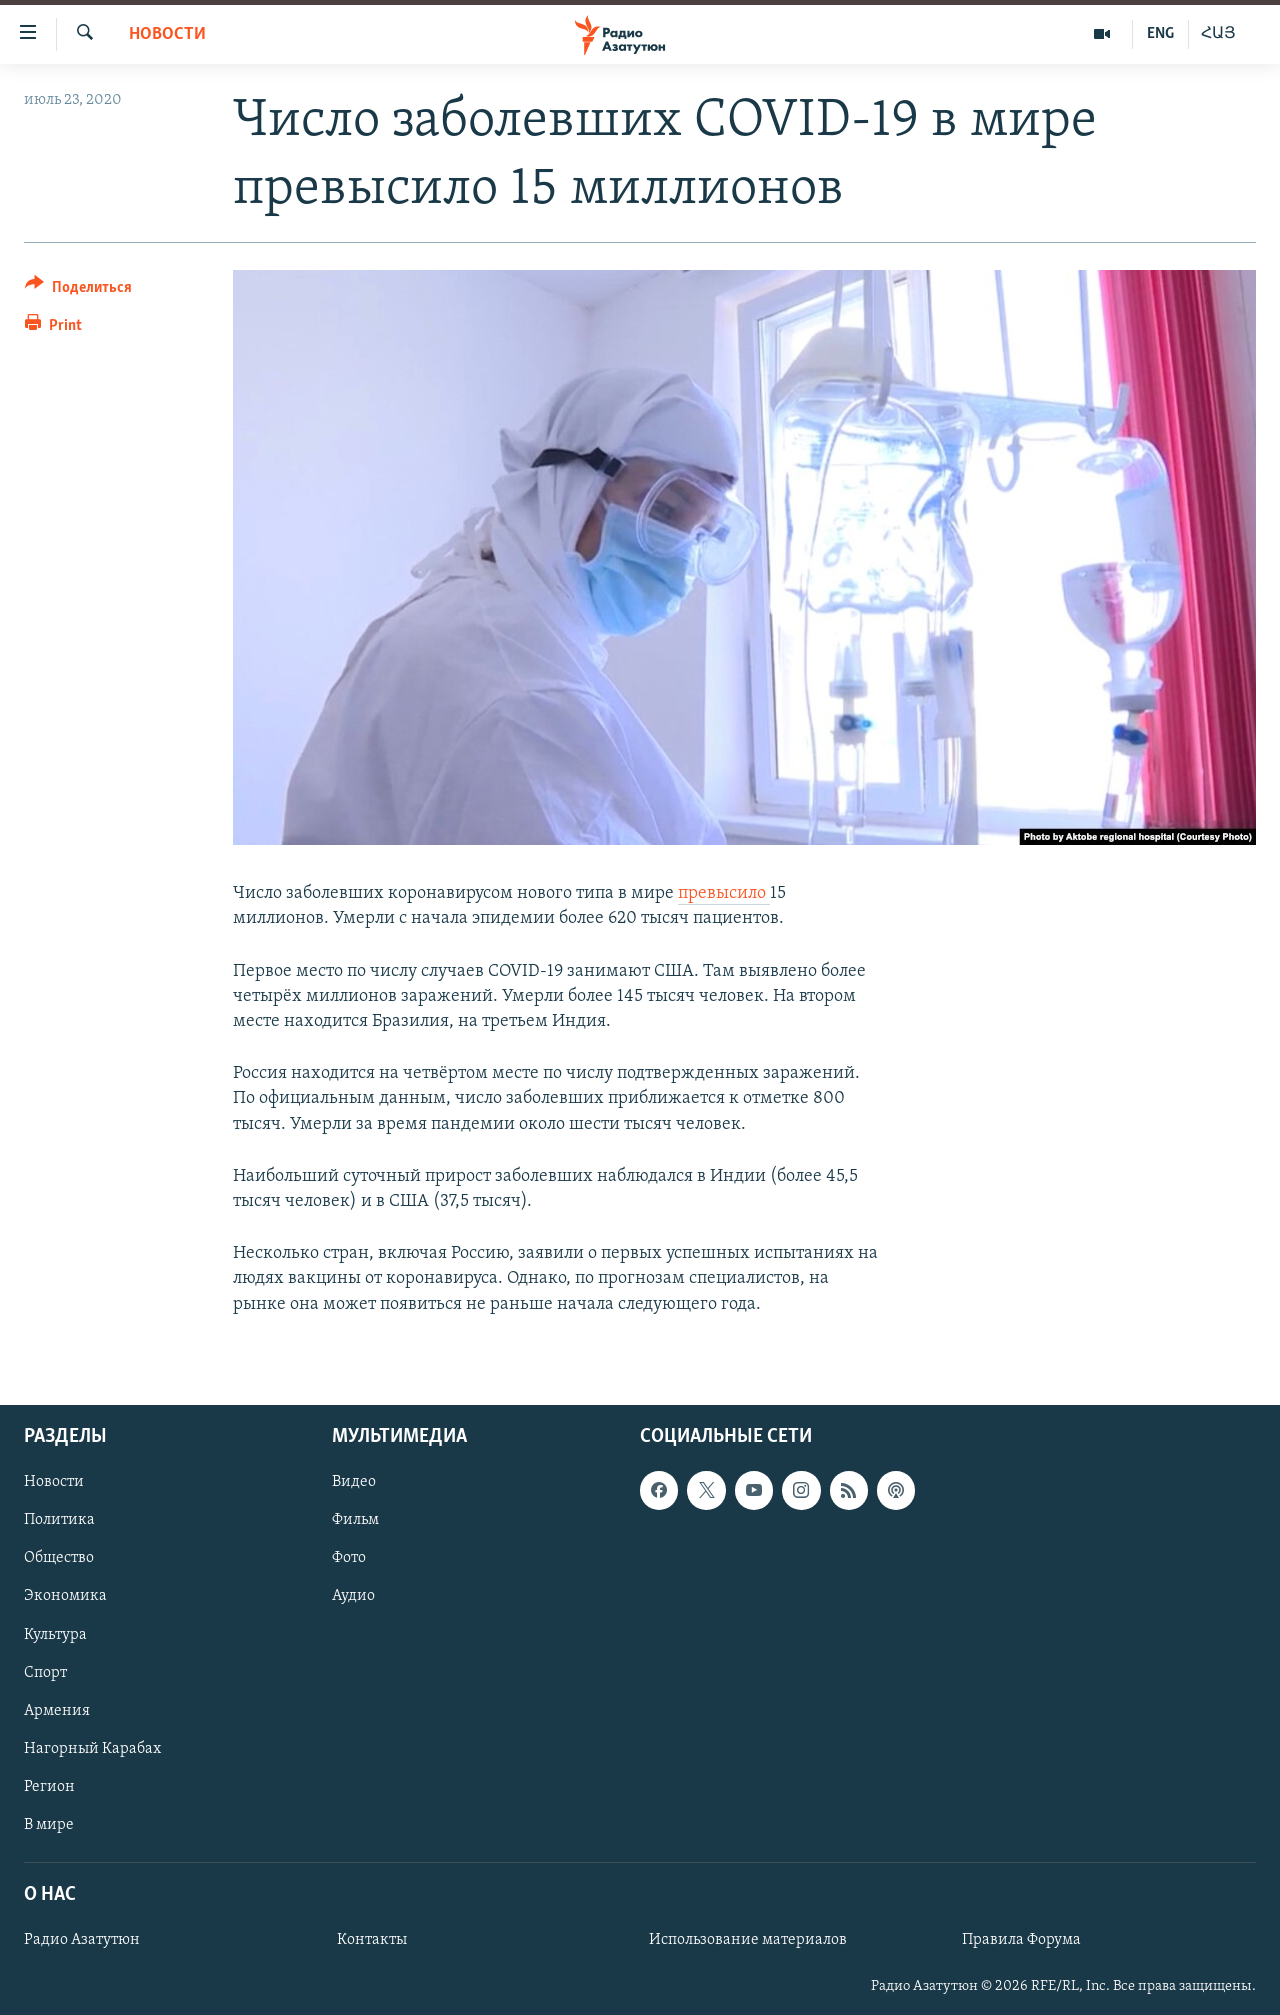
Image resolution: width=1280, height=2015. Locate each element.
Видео (354, 1482)
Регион (49, 1786)
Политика (59, 1520)
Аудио (353, 1596)
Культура (55, 1634)
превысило (724, 893)
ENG (1160, 34)
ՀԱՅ (1218, 34)
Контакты (372, 1940)
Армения (57, 1710)
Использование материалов (748, 1940)
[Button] (78, 290)
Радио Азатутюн (82, 1940)
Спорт (45, 1672)
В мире (49, 1825)
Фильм (355, 1520)
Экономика (65, 1596)
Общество (59, 1558)
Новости (167, 34)
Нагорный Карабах (92, 1748)
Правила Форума (1021, 1940)
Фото (349, 1558)
